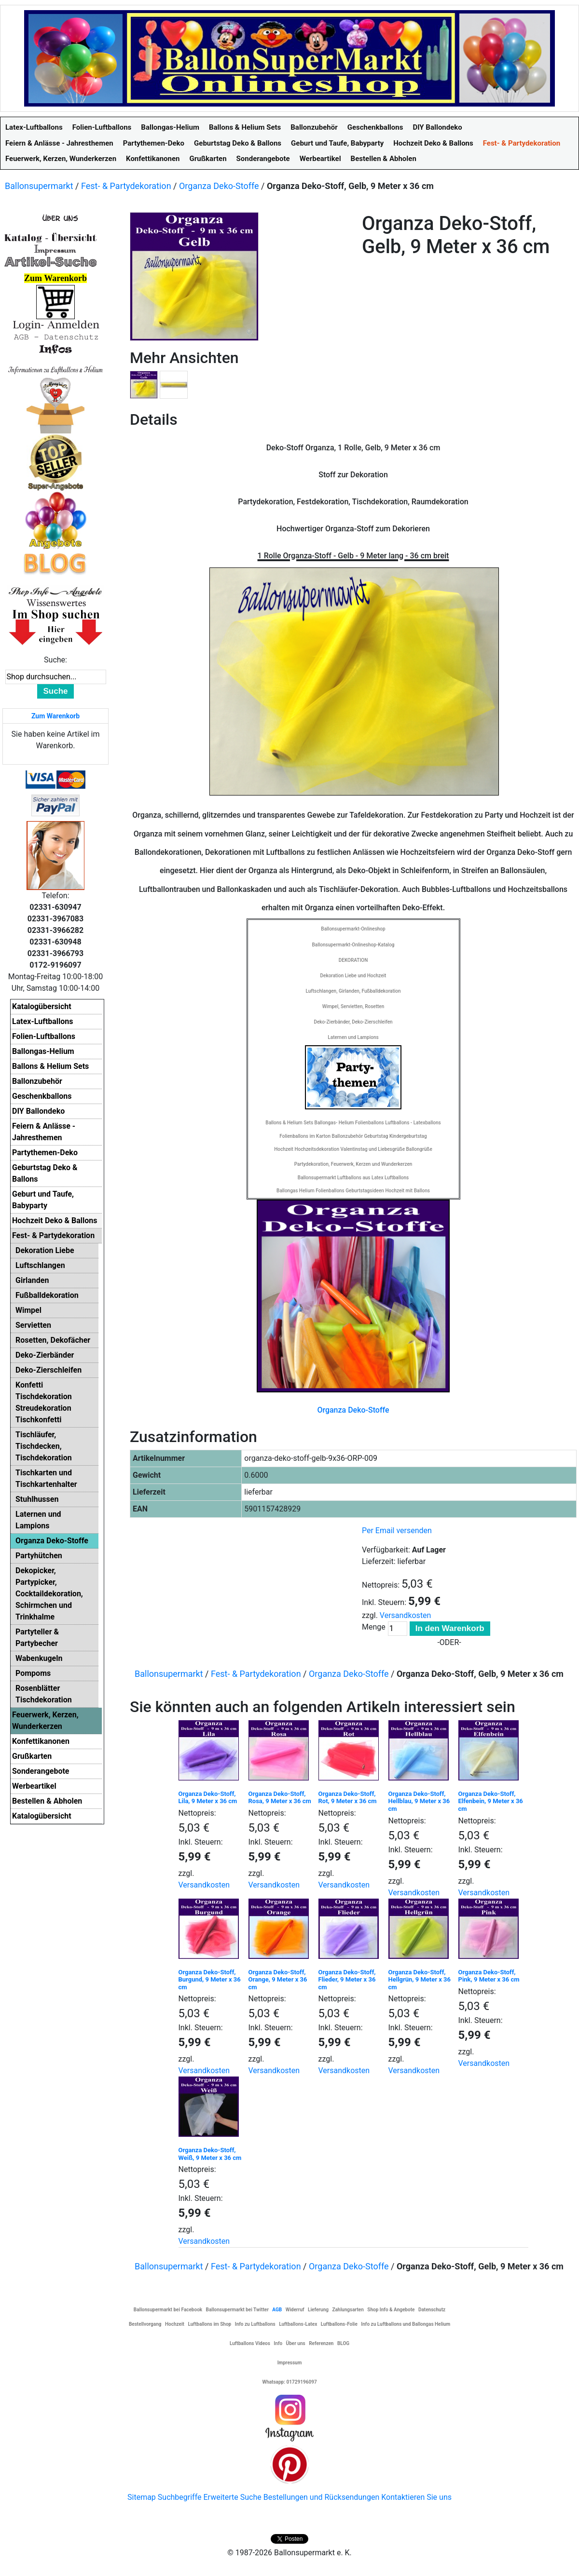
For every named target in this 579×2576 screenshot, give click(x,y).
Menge (374, 1627)
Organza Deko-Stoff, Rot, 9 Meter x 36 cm (347, 1797)
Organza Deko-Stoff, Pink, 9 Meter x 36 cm (489, 1976)
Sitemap (141, 2497)
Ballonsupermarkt (39, 186)
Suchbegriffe (180, 2497)
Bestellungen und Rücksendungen (321, 2497)
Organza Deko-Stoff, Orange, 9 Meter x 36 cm (277, 1980)
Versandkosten (405, 1615)
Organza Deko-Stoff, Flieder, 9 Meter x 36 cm (347, 1980)
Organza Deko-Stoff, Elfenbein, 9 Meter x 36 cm (490, 1801)
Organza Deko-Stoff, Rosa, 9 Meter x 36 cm (279, 1797)
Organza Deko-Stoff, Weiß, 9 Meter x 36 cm (210, 2153)
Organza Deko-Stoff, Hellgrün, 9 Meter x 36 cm (419, 1980)
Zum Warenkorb (55, 716)
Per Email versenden (397, 1530)
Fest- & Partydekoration (126, 186)
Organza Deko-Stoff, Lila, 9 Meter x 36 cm (208, 1797)
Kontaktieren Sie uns (416, 2497)
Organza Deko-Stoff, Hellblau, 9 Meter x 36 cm (419, 1801)
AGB (277, 2309)
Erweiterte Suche (232, 2497)
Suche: (55, 659)
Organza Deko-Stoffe (219, 186)
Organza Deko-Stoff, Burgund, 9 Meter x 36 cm (210, 1980)
